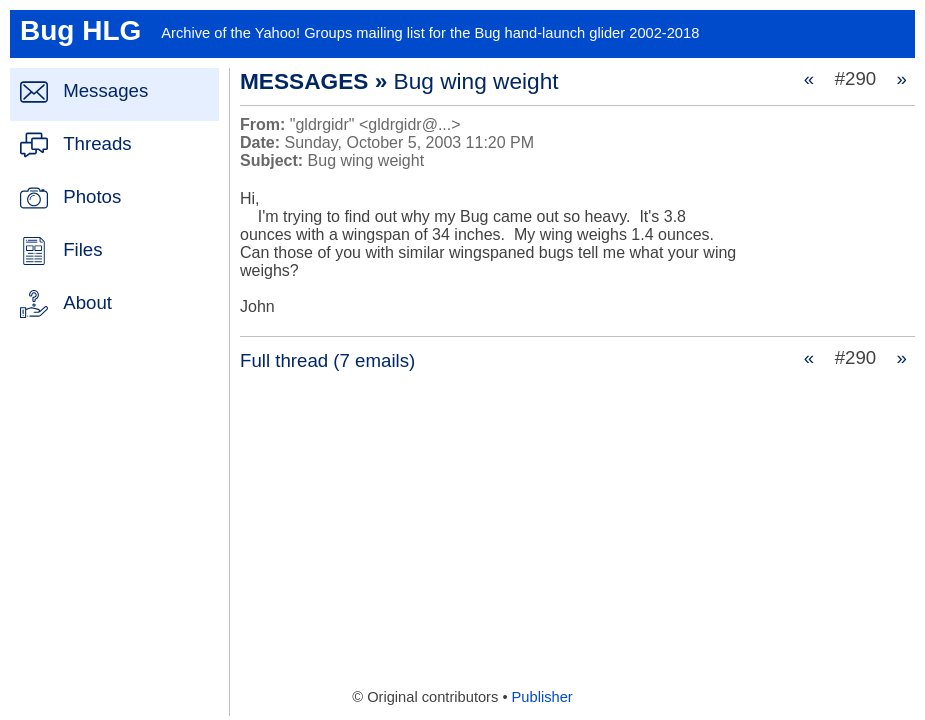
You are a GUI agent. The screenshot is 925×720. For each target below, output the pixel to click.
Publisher (542, 697)
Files (82, 249)
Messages (105, 90)
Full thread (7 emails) (327, 360)
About (87, 302)
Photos (92, 196)
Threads (97, 143)
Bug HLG (80, 30)
